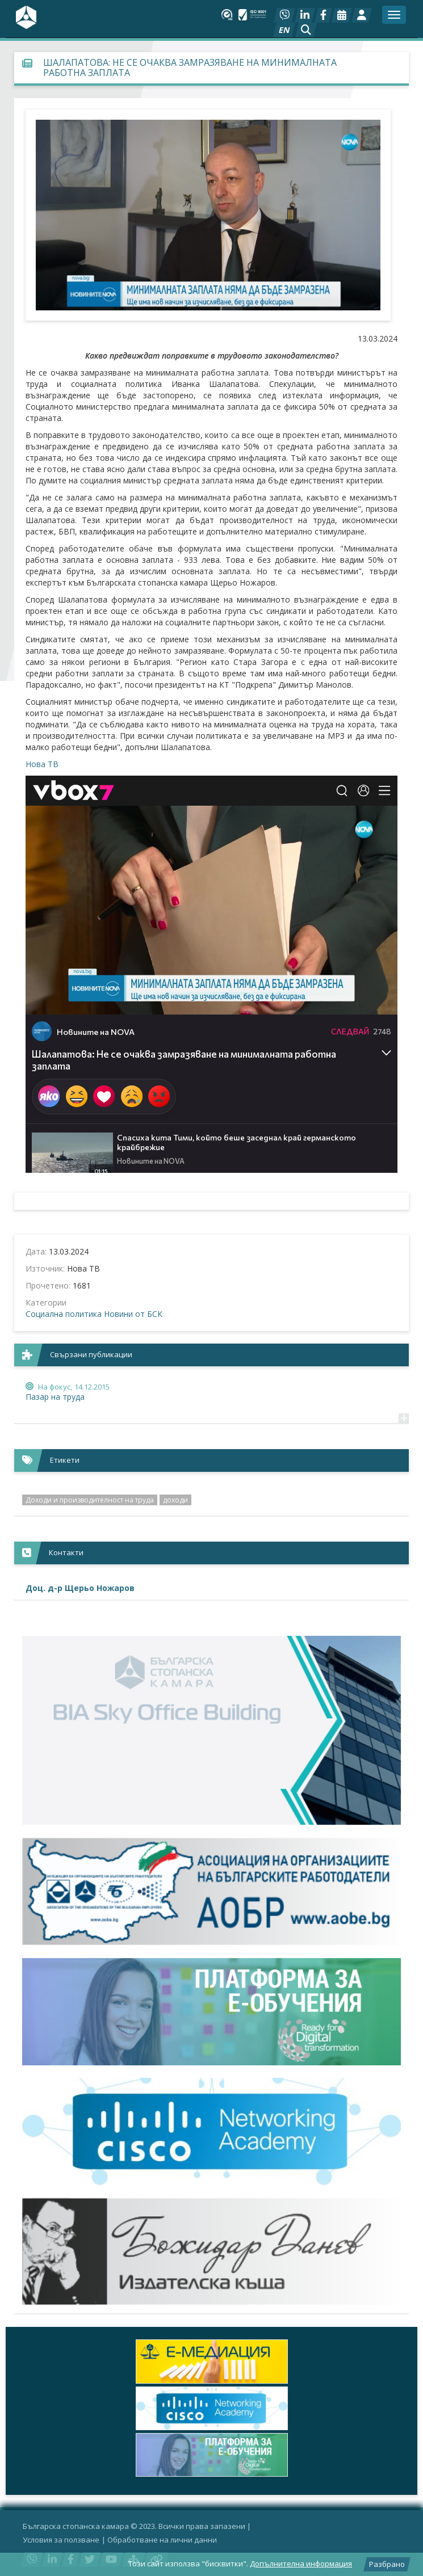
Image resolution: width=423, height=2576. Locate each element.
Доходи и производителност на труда (90, 1500)
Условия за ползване (61, 2540)
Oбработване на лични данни (162, 2540)
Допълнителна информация (301, 2563)
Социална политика (64, 1313)
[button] (306, 30)
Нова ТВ (42, 764)
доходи (175, 1500)
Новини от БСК (133, 1313)
